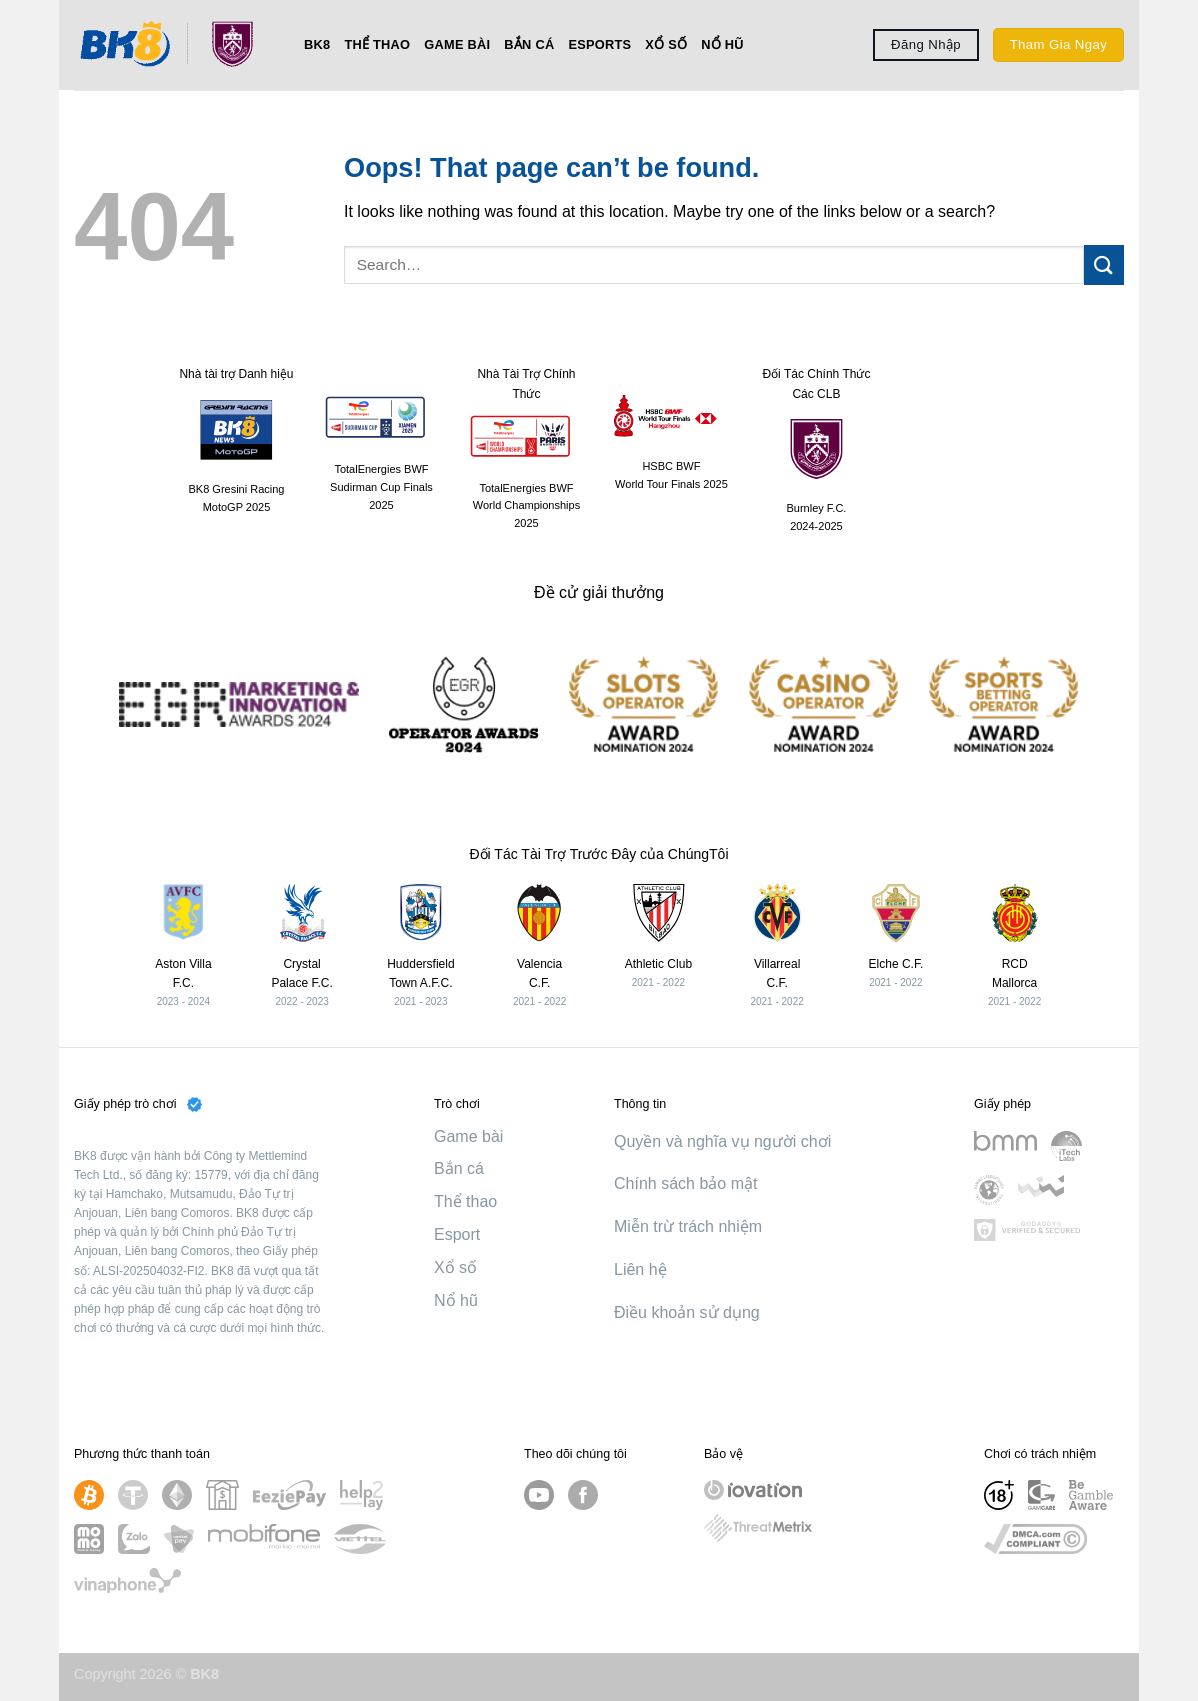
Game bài (457, 44)
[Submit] (1104, 264)
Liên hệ (640, 1269)
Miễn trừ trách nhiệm (688, 1226)
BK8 (317, 44)
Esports (599, 44)
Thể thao (377, 44)
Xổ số (666, 44)
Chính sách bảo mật (685, 1183)
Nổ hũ (722, 44)
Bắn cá (529, 44)
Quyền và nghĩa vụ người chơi (722, 1141)
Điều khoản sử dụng (687, 1312)
